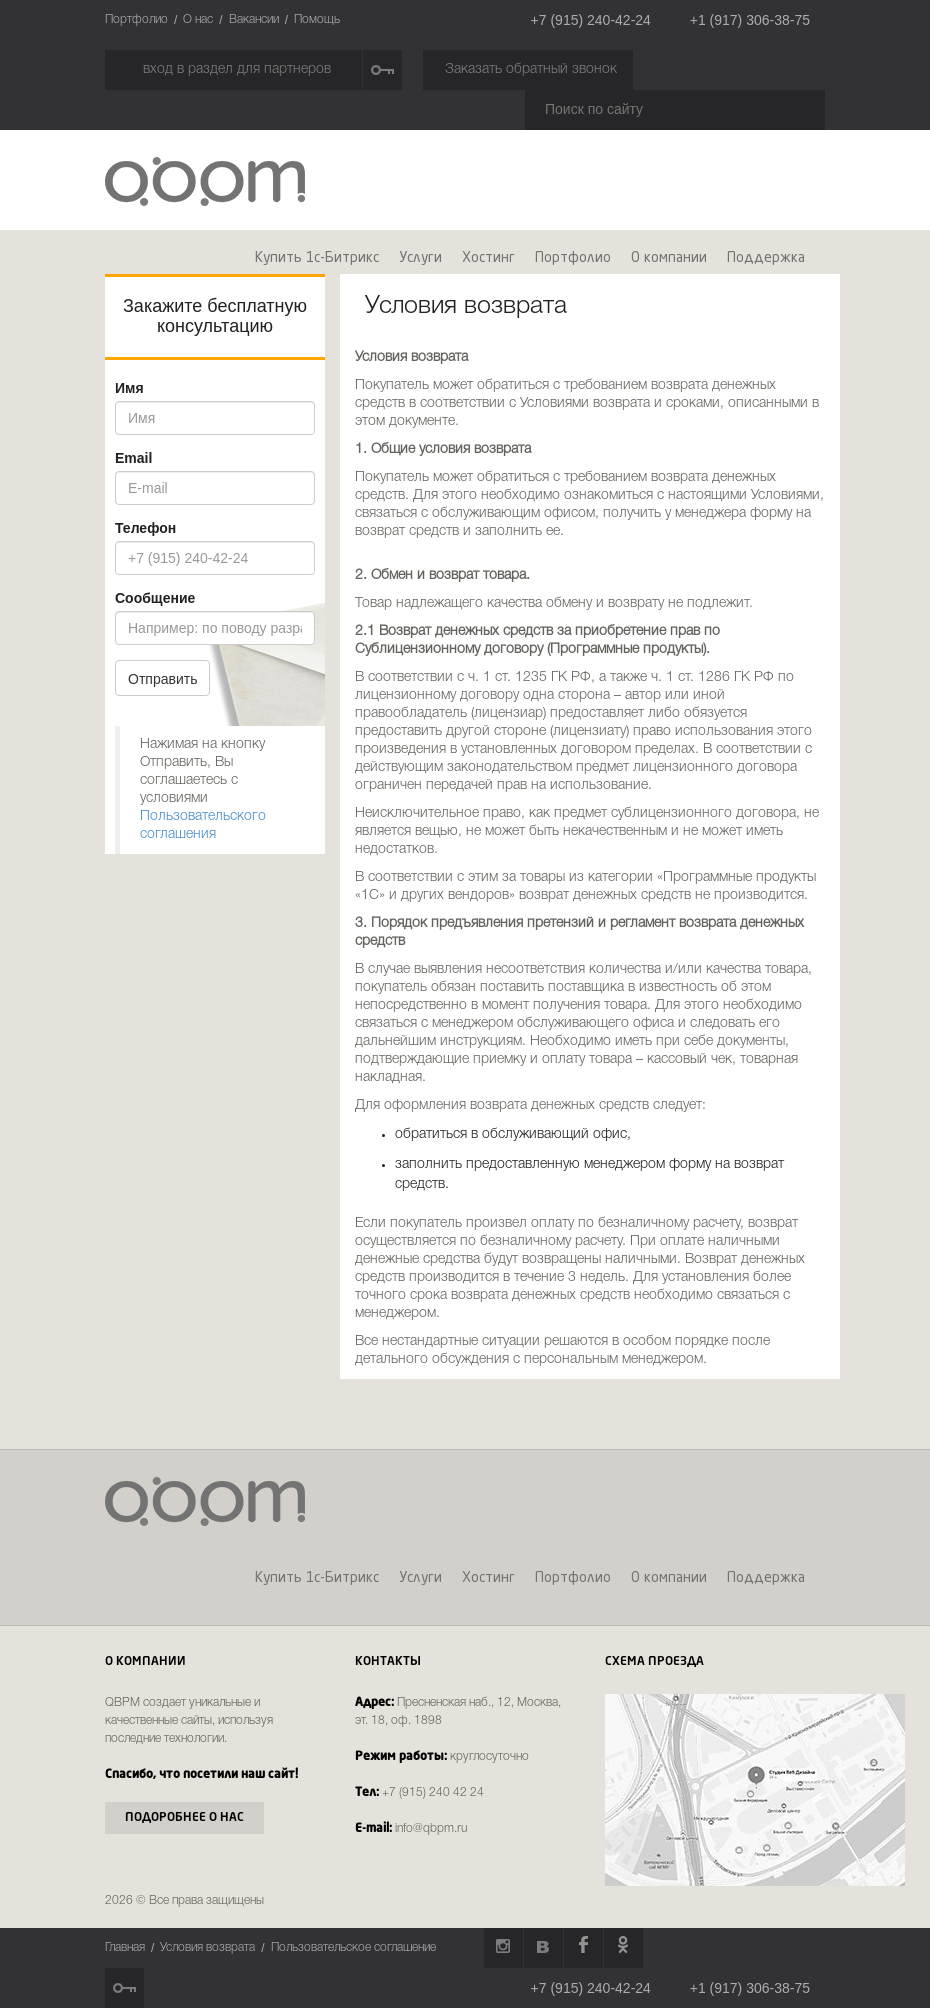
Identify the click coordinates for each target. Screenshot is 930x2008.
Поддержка (766, 258)
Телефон (145, 528)
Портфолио (136, 19)
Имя (129, 388)
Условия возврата (207, 1947)
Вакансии (254, 19)
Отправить (162, 679)
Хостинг (488, 258)
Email (133, 458)
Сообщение (155, 598)
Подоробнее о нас (184, 1818)
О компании (669, 258)
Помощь (317, 19)
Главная (125, 1947)
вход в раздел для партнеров (237, 69)
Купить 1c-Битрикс (317, 258)
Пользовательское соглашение (353, 1947)
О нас (198, 19)
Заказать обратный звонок (531, 69)
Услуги (420, 258)
